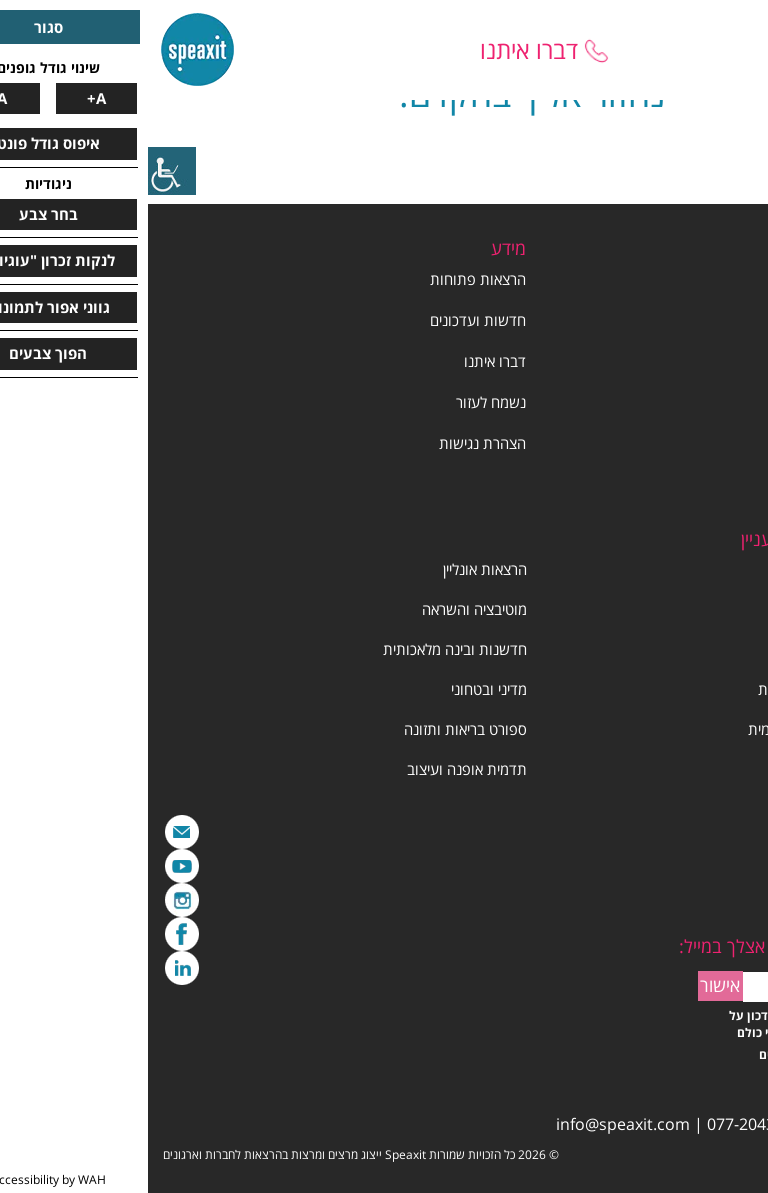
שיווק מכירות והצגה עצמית (679, 729)
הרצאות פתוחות (330, 279)
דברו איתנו (347, 361)
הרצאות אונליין (337, 569)
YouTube (34, 866)
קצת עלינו (728, 320)
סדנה (742, 609)
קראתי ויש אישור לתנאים (674, 1054)
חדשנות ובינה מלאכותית (307, 649)
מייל (34, 832)
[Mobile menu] (718, 50)
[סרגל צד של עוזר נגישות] (24, 171)
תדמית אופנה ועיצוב (319, 769)
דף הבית (732, 279)
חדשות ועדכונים (330, 320)
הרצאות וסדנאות (708, 402)
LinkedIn (34, 968)
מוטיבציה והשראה (326, 609)
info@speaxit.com (475, 1124)
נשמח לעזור (343, 402)
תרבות (738, 769)
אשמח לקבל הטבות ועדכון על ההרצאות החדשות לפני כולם (659, 1024)
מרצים (740, 361)
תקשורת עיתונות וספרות (684, 689)
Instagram (34, 900)
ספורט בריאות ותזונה (317, 729)
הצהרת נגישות (334, 443)
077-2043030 (606, 1124)
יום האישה (728, 443)
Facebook (34, 934)
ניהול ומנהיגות (716, 569)
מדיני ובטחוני (341, 689)
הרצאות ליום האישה (699, 649)
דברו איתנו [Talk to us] (381, 49)
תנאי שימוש (723, 484)
